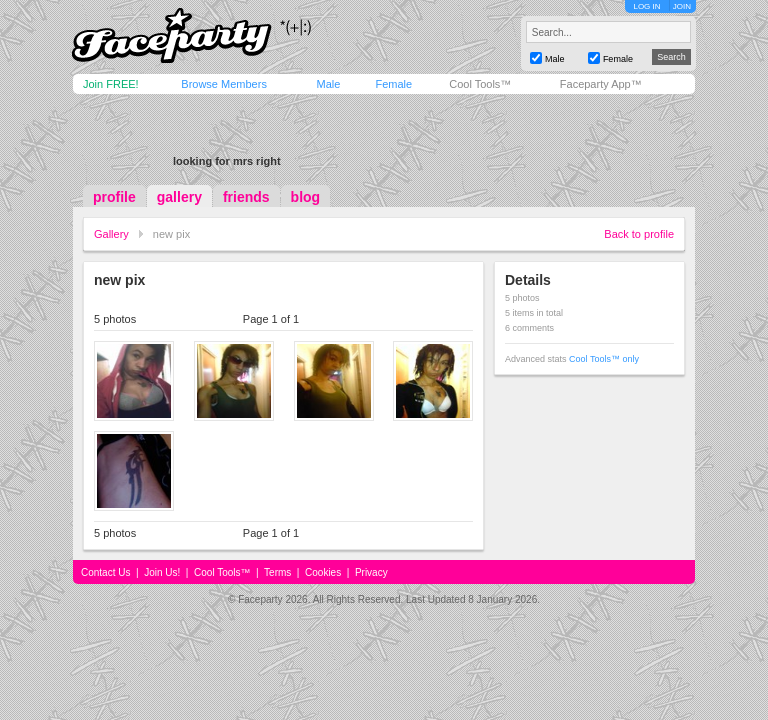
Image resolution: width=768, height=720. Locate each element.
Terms (277, 572)
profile (114, 197)
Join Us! (162, 572)
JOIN (682, 6)
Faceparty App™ (601, 84)
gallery (179, 197)
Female (393, 84)
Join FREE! (111, 84)
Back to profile (639, 234)
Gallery (111, 234)
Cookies (323, 572)
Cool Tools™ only (604, 359)
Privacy (371, 572)
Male (328, 84)
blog (306, 197)
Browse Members (224, 84)
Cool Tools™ (480, 84)
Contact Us (105, 572)
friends (246, 197)
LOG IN (646, 6)
